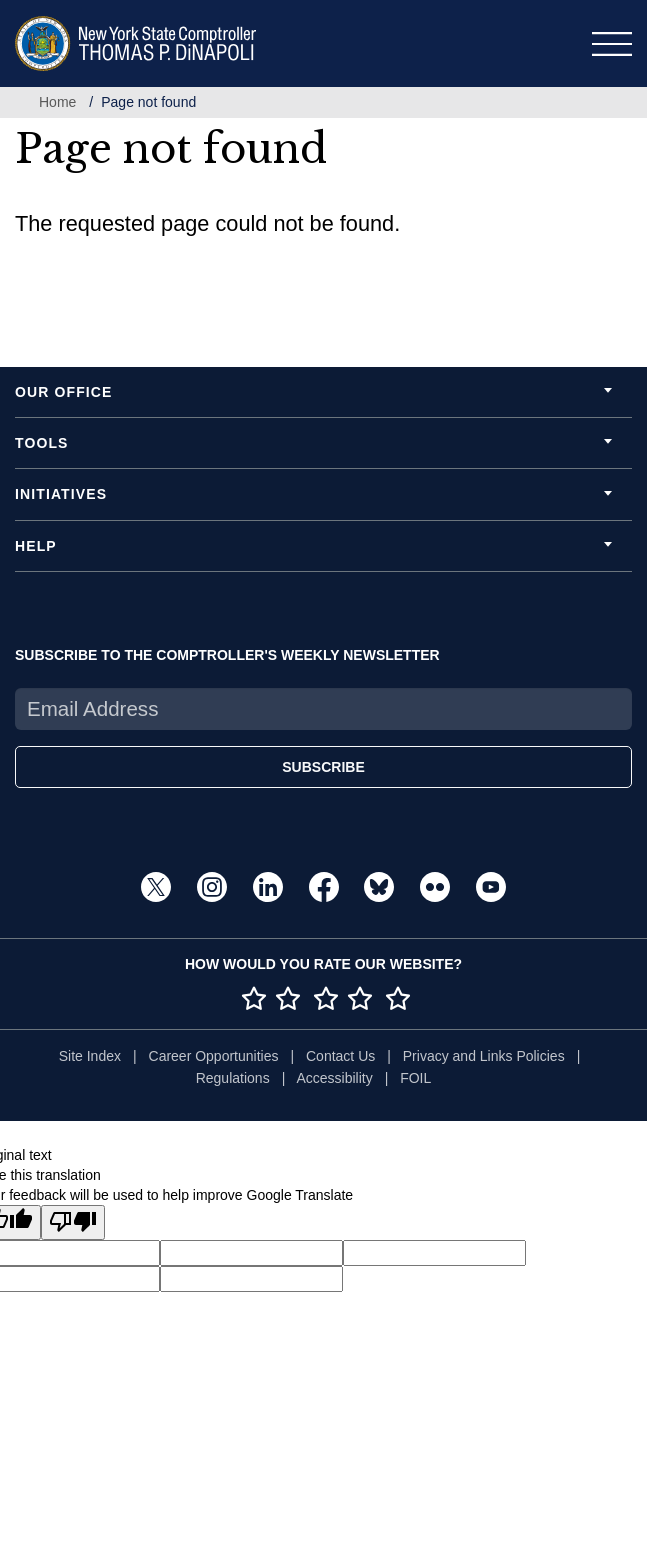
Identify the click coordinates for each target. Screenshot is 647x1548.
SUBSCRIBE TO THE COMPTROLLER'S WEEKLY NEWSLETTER (227, 655)
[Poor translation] (73, 1222)
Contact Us (340, 1056)
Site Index (90, 1056)
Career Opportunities (214, 1056)
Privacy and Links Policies (484, 1056)
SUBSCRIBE (323, 767)
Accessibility (334, 1078)
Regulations (233, 1078)
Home (57, 102)
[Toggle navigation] (612, 44)
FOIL (415, 1078)
